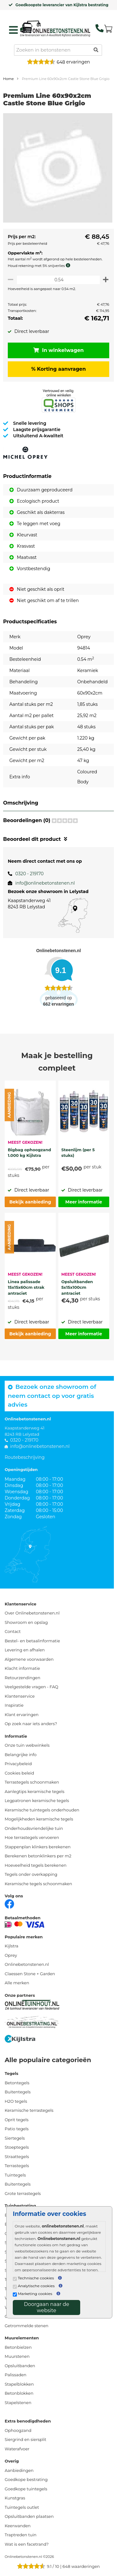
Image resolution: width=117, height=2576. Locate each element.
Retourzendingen (22, 1677)
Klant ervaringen (22, 1714)
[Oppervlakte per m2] (58, 279)
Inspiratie (14, 1705)
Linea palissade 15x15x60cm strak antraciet (26, 1286)
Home (8, 79)
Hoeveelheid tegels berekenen (35, 1865)
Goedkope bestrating (26, 2479)
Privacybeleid (18, 1763)
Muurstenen (17, 2356)
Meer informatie (83, 1202)
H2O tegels (16, 2101)
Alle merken (17, 1982)
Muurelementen (22, 2337)
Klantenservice (20, 1696)
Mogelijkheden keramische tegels (39, 1818)
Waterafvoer (17, 2448)
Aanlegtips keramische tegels (34, 1791)
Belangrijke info (21, 1754)
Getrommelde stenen (26, 2325)
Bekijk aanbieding (30, 1202)
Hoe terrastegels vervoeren (32, 1837)
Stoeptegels (17, 2147)
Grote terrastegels (23, 2193)
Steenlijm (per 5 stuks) (78, 1152)
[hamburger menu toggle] (13, 30)
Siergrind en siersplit (25, 2439)
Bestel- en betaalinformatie (32, 1640)
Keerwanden (18, 2525)
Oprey (11, 1955)
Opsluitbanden (20, 2365)
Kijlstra (11, 1945)
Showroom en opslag (26, 1622)
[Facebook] (9, 1903)
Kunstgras (15, 2497)
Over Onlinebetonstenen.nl (32, 1612)
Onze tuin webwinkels (27, 1745)
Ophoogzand (18, 2430)
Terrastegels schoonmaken (32, 1782)
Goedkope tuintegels (26, 2488)
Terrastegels (17, 2165)
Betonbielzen (18, 2347)
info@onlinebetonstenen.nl (45, 883)
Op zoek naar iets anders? (31, 1723)
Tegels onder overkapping (31, 1874)
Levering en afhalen (25, 1649)
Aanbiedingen (19, 2470)
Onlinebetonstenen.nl (27, 1964)
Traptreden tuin (21, 2534)
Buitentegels (18, 2091)
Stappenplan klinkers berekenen (38, 1846)
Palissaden (16, 2374)
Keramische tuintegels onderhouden (42, 1809)
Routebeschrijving (25, 1457)
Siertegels (15, 2138)
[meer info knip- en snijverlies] (69, 265)
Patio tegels (17, 2128)
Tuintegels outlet (22, 2507)
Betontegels (17, 2082)
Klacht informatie (22, 1668)
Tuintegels (15, 2174)
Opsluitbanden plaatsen (29, 2516)
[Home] (55, 28)
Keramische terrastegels (29, 2110)
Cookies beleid (19, 1772)
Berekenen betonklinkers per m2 (38, 1855)
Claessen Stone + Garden (30, 1973)
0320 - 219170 (29, 873)
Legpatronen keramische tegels (37, 1800)
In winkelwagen (58, 350)
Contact (13, 1631)
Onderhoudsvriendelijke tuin (34, 1828)
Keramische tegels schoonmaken (38, 1883)
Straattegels (17, 2156)
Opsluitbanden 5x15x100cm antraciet (77, 1286)
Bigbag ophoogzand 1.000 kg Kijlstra (29, 1152)
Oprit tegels (16, 2119)
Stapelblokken (19, 2384)
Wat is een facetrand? (27, 2544)
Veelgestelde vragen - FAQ (31, 1686)
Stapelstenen (18, 2402)
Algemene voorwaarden (29, 1659)
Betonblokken (19, 2393)
